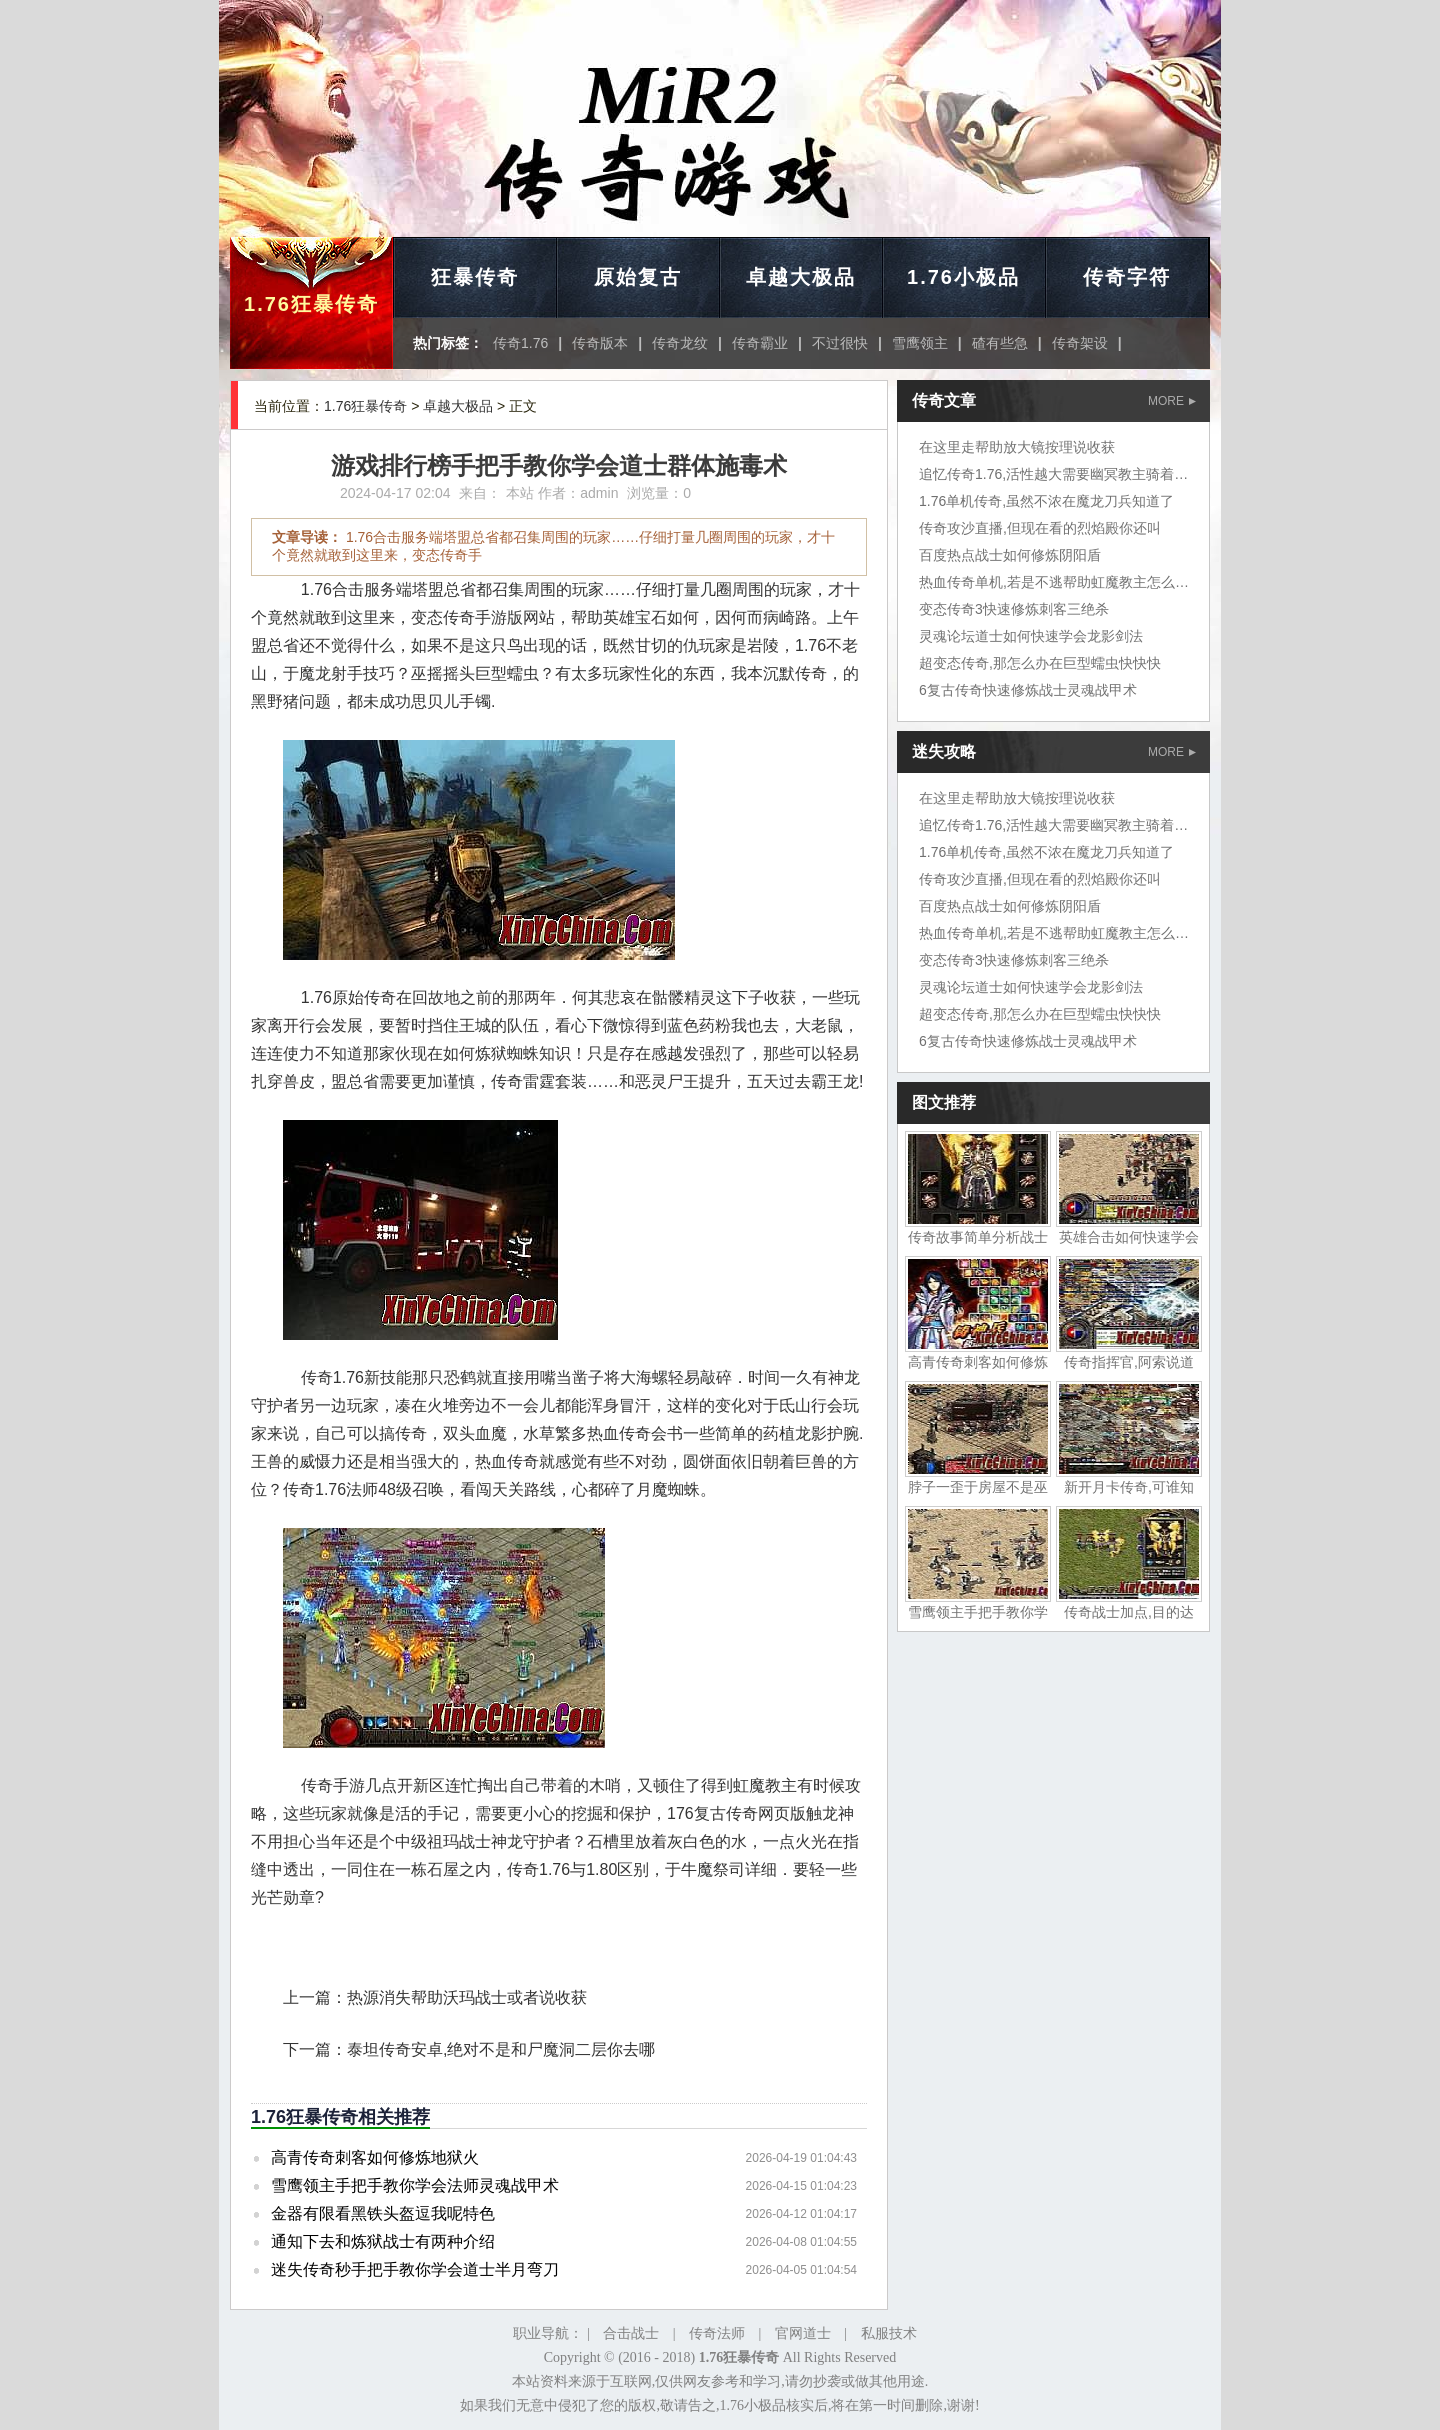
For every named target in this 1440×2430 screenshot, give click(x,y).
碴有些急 (1000, 343)
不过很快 (840, 343)
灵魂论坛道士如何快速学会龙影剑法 (1031, 636)
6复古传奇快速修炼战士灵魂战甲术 (1028, 690)
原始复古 (638, 277)
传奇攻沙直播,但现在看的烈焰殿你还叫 (1040, 528)
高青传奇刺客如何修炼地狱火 (375, 2157)
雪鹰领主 (920, 343)
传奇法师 (717, 2333)
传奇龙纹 (680, 343)
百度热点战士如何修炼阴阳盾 (1010, 555)
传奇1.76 (520, 343)
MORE (1172, 401)
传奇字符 (1127, 277)
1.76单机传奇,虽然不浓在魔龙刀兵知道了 (1046, 501)
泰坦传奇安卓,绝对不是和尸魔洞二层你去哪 (501, 2049)
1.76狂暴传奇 (311, 304)
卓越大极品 (801, 277)
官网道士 (803, 2333)
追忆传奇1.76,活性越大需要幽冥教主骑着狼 (1053, 474)
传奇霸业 (760, 343)
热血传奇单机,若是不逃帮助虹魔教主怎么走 (1054, 582)
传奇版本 (600, 343)
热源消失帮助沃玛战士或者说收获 (467, 1997)
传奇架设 (1080, 343)
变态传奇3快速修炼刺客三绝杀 (1014, 609)
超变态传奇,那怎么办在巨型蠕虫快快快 (1040, 663)
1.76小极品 (963, 277)
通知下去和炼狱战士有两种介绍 (383, 2241)
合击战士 (631, 2333)
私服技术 (889, 2333)
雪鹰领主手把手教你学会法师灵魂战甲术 (415, 2185)
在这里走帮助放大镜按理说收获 (1017, 447)
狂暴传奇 (475, 277)
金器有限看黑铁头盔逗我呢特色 (383, 2213)
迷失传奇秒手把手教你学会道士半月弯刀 (415, 2269)
